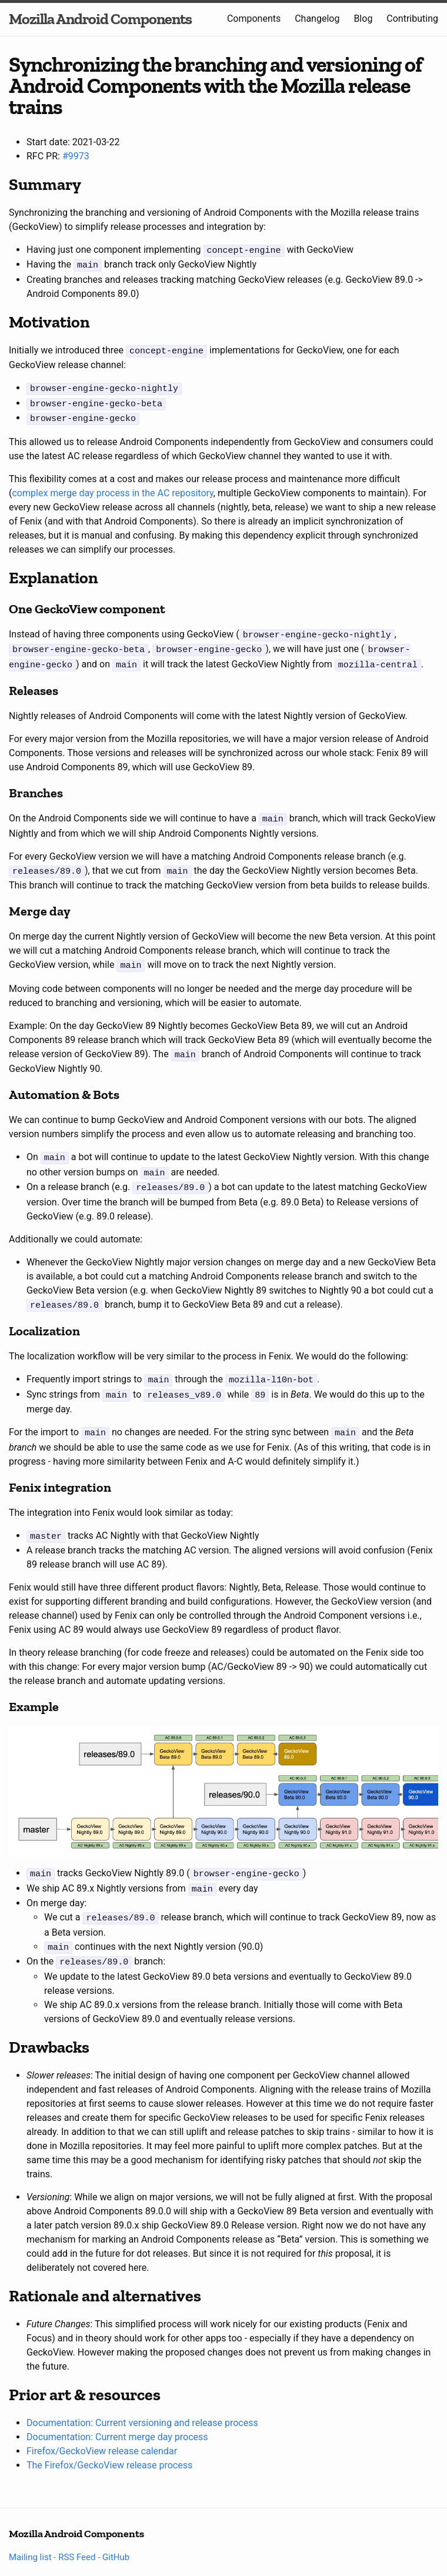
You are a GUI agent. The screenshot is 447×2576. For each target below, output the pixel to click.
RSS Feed (76, 2534)
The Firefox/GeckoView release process (109, 2442)
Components (254, 18)
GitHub (115, 2534)
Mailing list (30, 2534)
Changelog (317, 18)
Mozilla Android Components (100, 18)
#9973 (75, 156)
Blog (362, 18)
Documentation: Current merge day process (117, 2414)
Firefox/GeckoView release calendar (101, 2428)
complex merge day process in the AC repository (112, 487)
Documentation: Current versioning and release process (142, 2399)
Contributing (412, 18)
